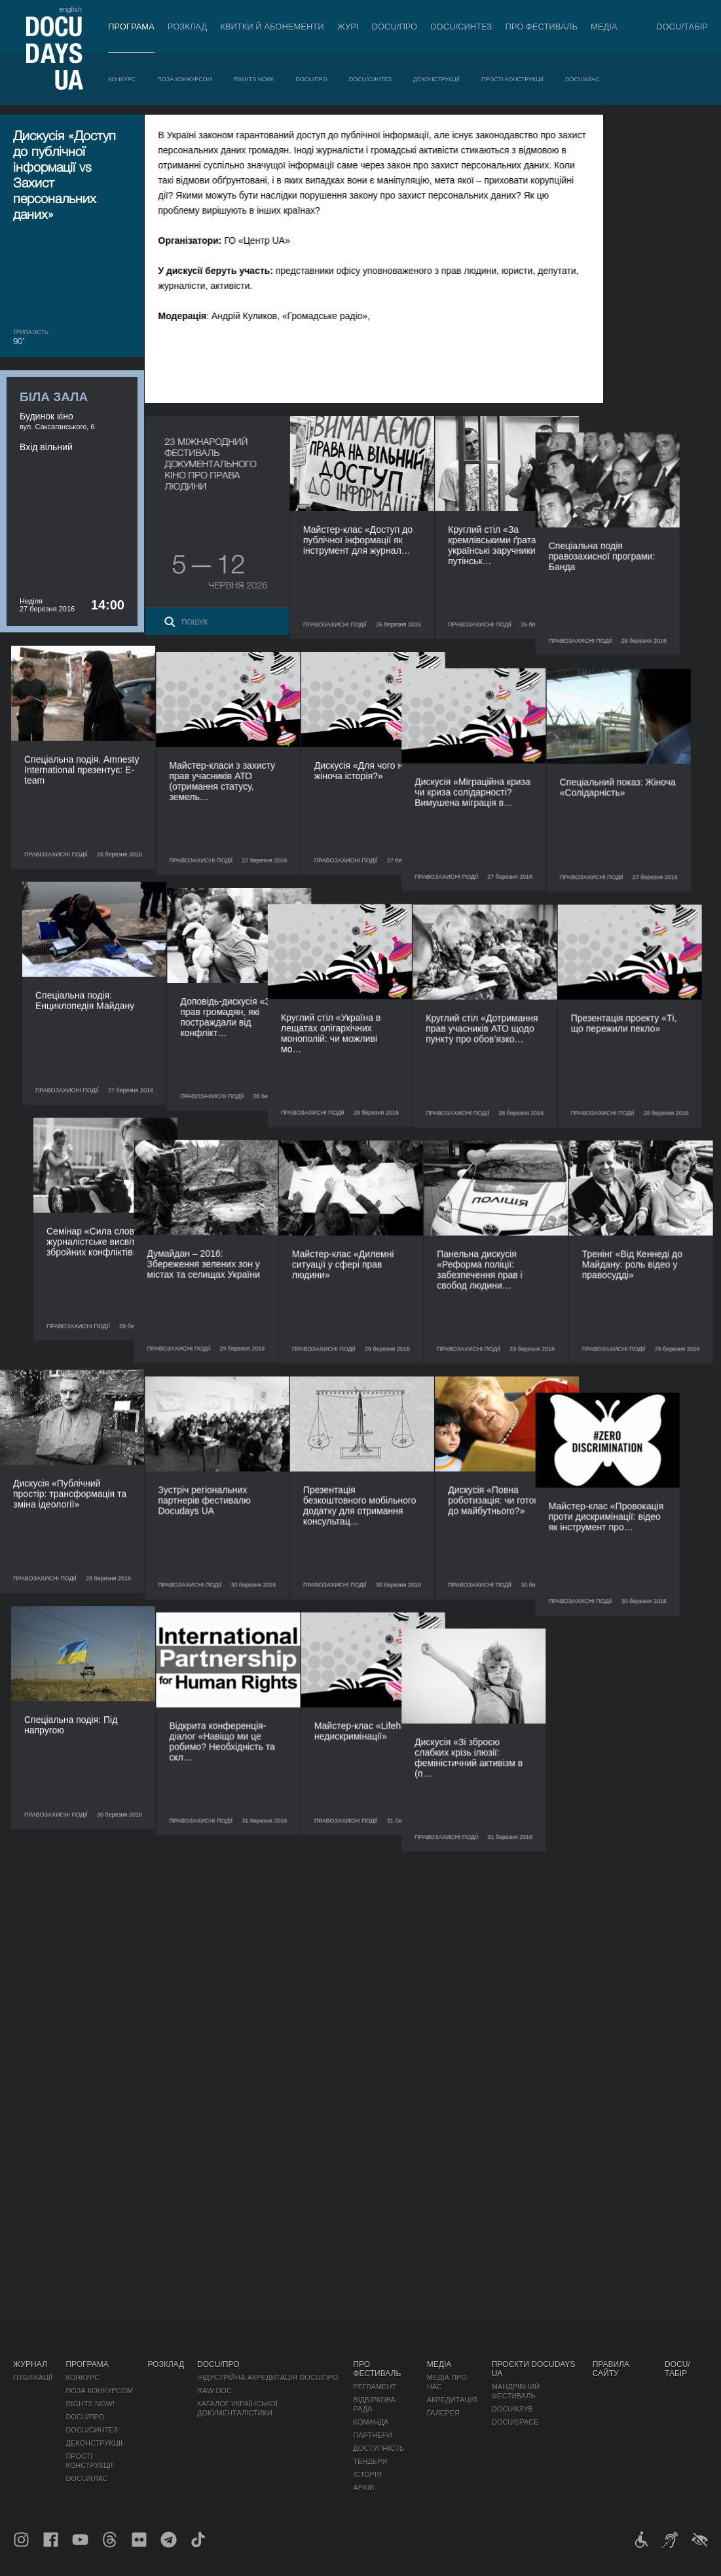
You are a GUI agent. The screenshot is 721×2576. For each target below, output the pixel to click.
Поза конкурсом (184, 79)
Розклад (187, 26)
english (70, 9)
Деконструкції (436, 79)
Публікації (32, 2377)
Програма (131, 26)
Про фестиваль (541, 26)
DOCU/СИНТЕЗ (461, 26)
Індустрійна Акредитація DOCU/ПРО (267, 2377)
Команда (370, 2422)
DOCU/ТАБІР (682, 26)
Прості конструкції (512, 79)
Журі (348, 26)
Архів (363, 2487)
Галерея (443, 2413)
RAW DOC (214, 2390)
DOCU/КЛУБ (512, 2409)
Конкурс (122, 79)
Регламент (374, 2387)
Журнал (30, 2364)
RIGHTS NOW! (254, 79)
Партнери (372, 2435)
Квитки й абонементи (272, 26)
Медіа (604, 26)
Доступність (378, 2448)
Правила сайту (611, 2369)
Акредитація (452, 2400)
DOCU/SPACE (515, 2422)
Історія (367, 2474)
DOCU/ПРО (395, 26)
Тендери (370, 2461)
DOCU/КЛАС (582, 79)
